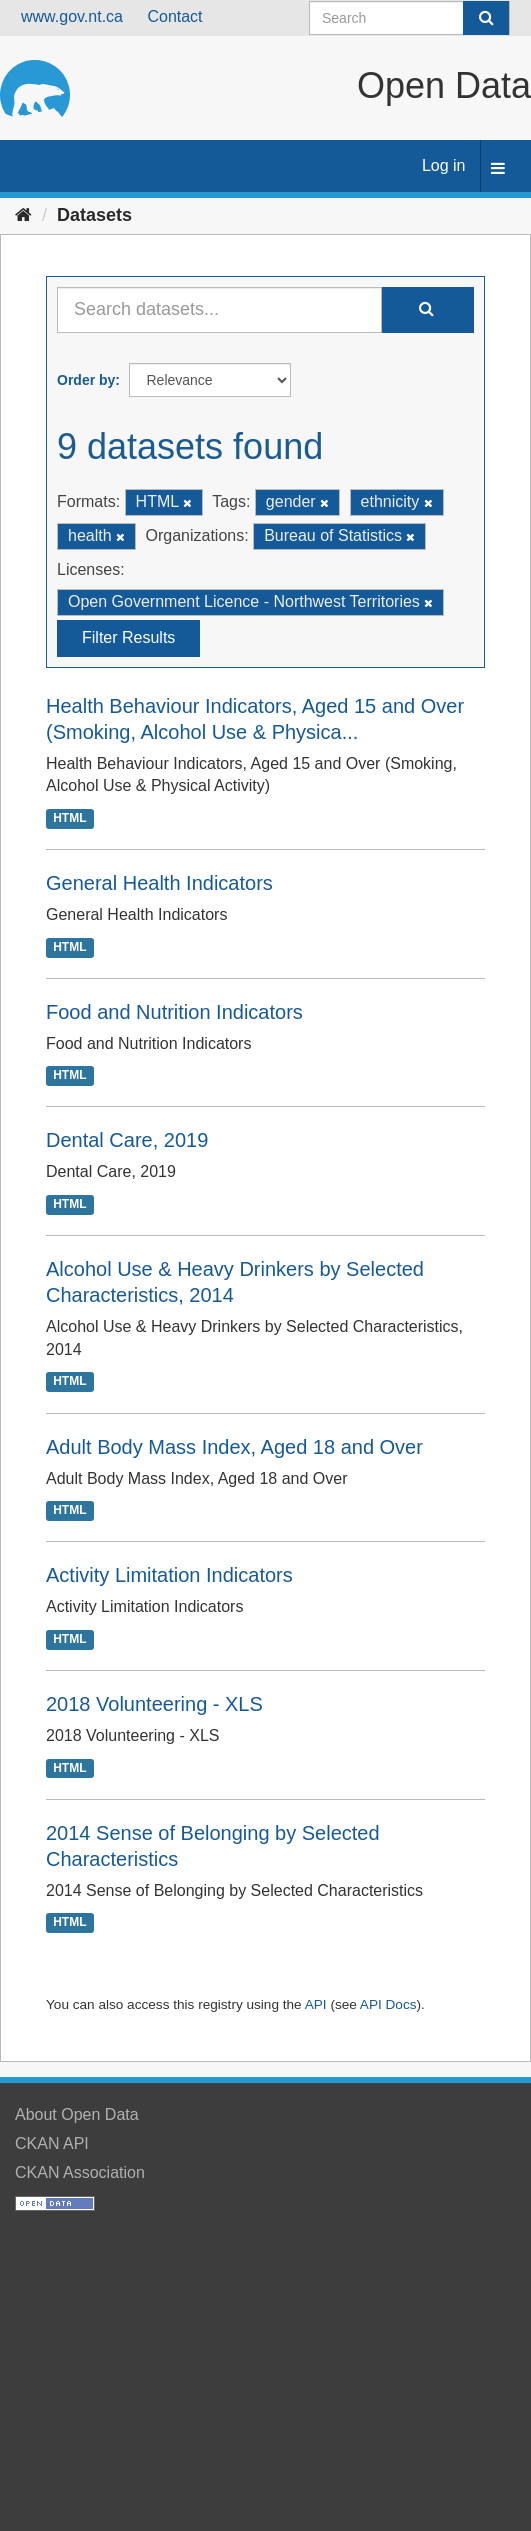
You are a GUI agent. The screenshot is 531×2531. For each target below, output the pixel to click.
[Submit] (486, 18)
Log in (444, 165)
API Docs (388, 2004)
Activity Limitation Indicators (169, 1575)
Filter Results (128, 637)
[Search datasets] (409, 18)
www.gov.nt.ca (72, 16)
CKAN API (52, 2143)
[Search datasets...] (219, 310)
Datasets (94, 215)
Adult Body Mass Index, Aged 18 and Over (234, 1447)
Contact (174, 16)
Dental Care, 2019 (127, 1140)
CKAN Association (80, 2172)
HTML (69, 818)
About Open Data (77, 2114)
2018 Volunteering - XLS (154, 1704)
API (316, 2004)
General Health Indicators (159, 883)
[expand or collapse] (498, 169)
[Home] (23, 215)
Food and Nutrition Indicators (174, 1012)
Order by (86, 380)
